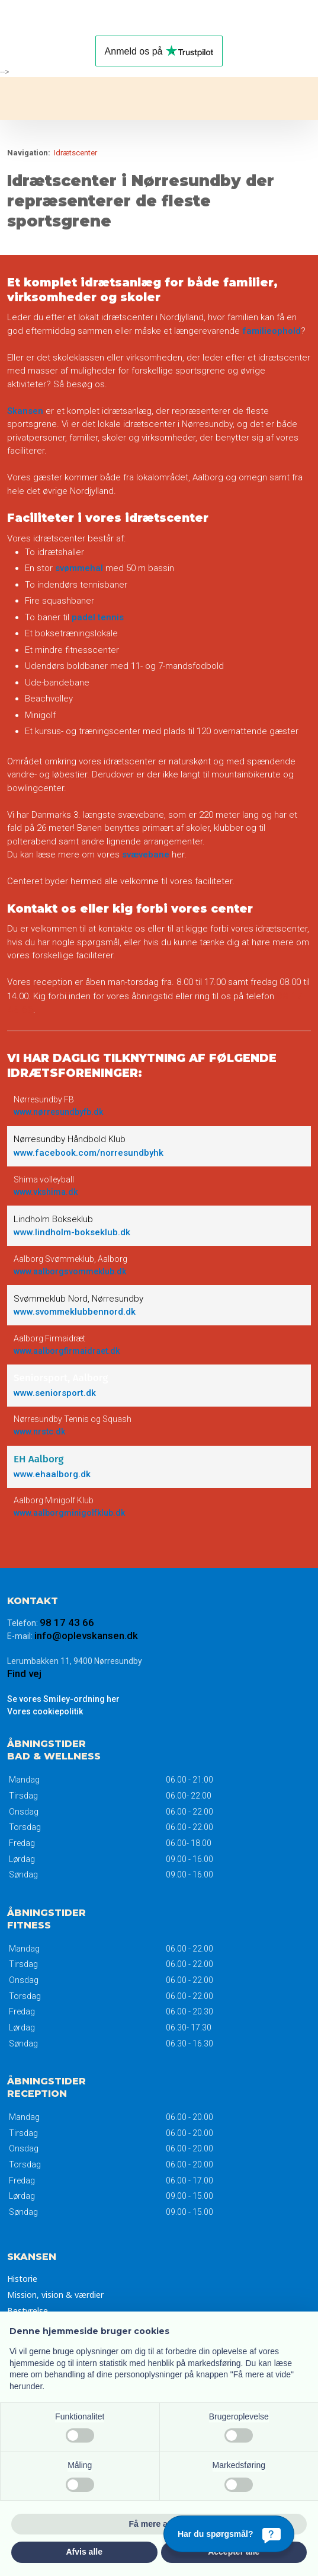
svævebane (145, 854)
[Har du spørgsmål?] (228, 2534)
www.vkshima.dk (46, 1192)
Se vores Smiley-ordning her (63, 1699)
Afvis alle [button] (84, 2551)
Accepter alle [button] (233, 2551)
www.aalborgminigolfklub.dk (69, 1512)
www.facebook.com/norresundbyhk (88, 1152)
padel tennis (98, 617)
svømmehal (79, 568)
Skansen (25, 411)
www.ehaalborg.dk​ (52, 1474)
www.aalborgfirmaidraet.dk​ (67, 1351)
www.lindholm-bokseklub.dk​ (72, 1232)
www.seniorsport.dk (55, 1393)
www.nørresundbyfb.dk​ (58, 1112)
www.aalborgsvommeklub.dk (70, 1271)
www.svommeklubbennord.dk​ (75, 1311)
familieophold (271, 331)
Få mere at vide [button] (159, 2524)
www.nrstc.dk (39, 1431)
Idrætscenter (75, 152)
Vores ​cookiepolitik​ (45, 1711)
